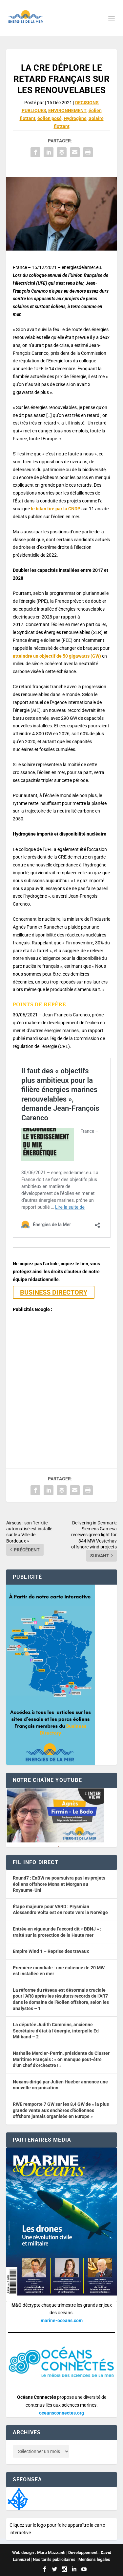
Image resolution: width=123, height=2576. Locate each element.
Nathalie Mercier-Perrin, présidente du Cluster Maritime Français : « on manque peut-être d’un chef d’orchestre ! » (61, 2059)
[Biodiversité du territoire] (17, 2498)
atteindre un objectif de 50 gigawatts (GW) (57, 656)
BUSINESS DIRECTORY (53, 1292)
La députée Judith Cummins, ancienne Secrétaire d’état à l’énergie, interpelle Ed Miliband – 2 (56, 2030)
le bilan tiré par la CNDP (55, 508)
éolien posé (49, 118)
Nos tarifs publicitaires (54, 2559)
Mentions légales (94, 2559)
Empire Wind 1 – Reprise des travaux (51, 1951)
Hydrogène (75, 118)
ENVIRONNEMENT (67, 110)
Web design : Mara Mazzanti (38, 2552)
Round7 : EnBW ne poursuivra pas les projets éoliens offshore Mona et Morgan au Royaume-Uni (59, 1884)
